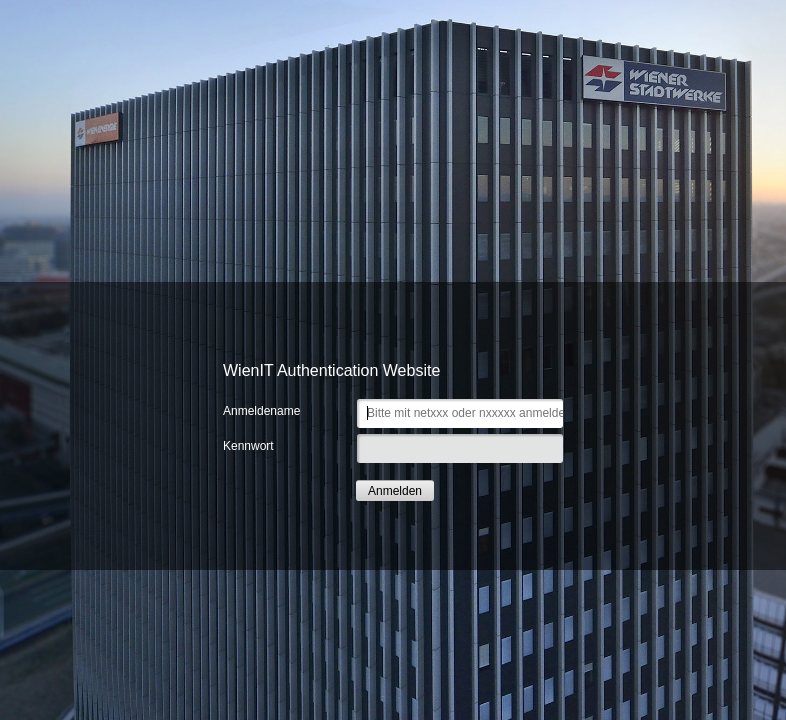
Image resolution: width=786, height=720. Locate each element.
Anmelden (395, 491)
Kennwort (248, 446)
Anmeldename (261, 411)
